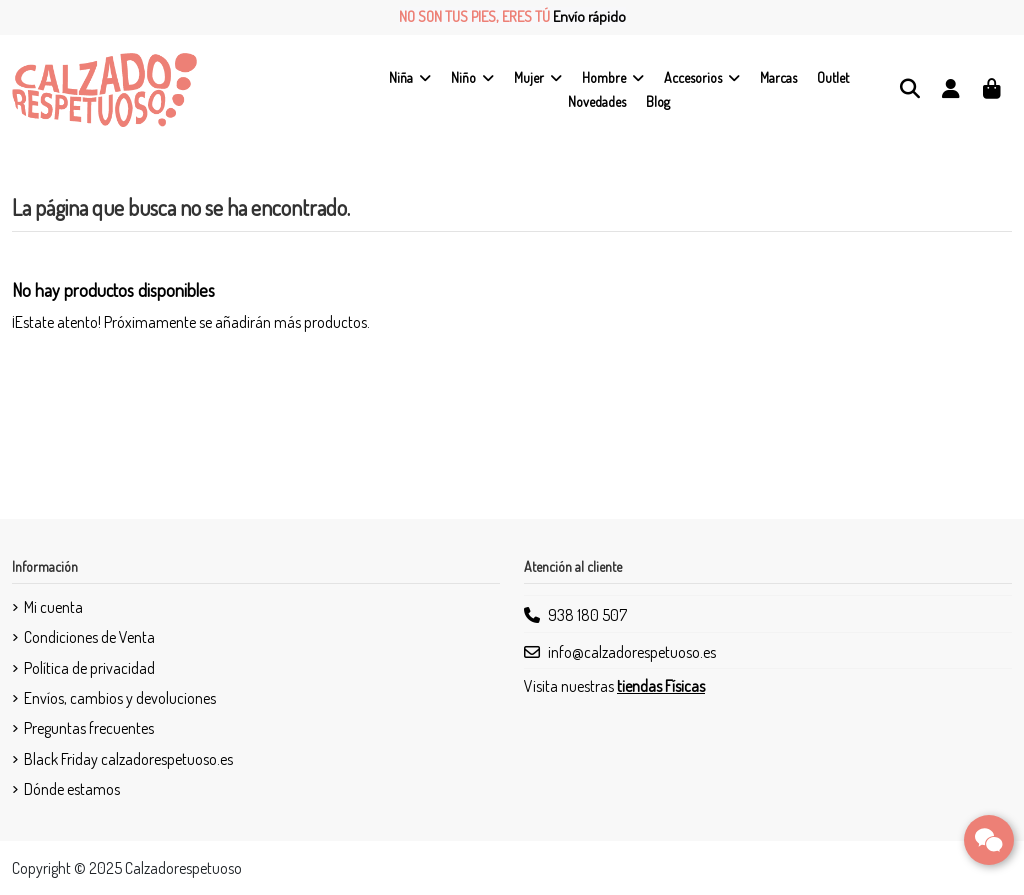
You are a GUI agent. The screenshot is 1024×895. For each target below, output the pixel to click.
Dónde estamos (72, 789)
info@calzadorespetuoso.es (632, 652)
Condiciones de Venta (89, 637)
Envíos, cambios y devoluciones (120, 698)
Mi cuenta (53, 607)
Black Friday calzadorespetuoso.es (128, 759)
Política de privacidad (89, 668)
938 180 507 (587, 615)
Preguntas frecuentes (89, 728)
